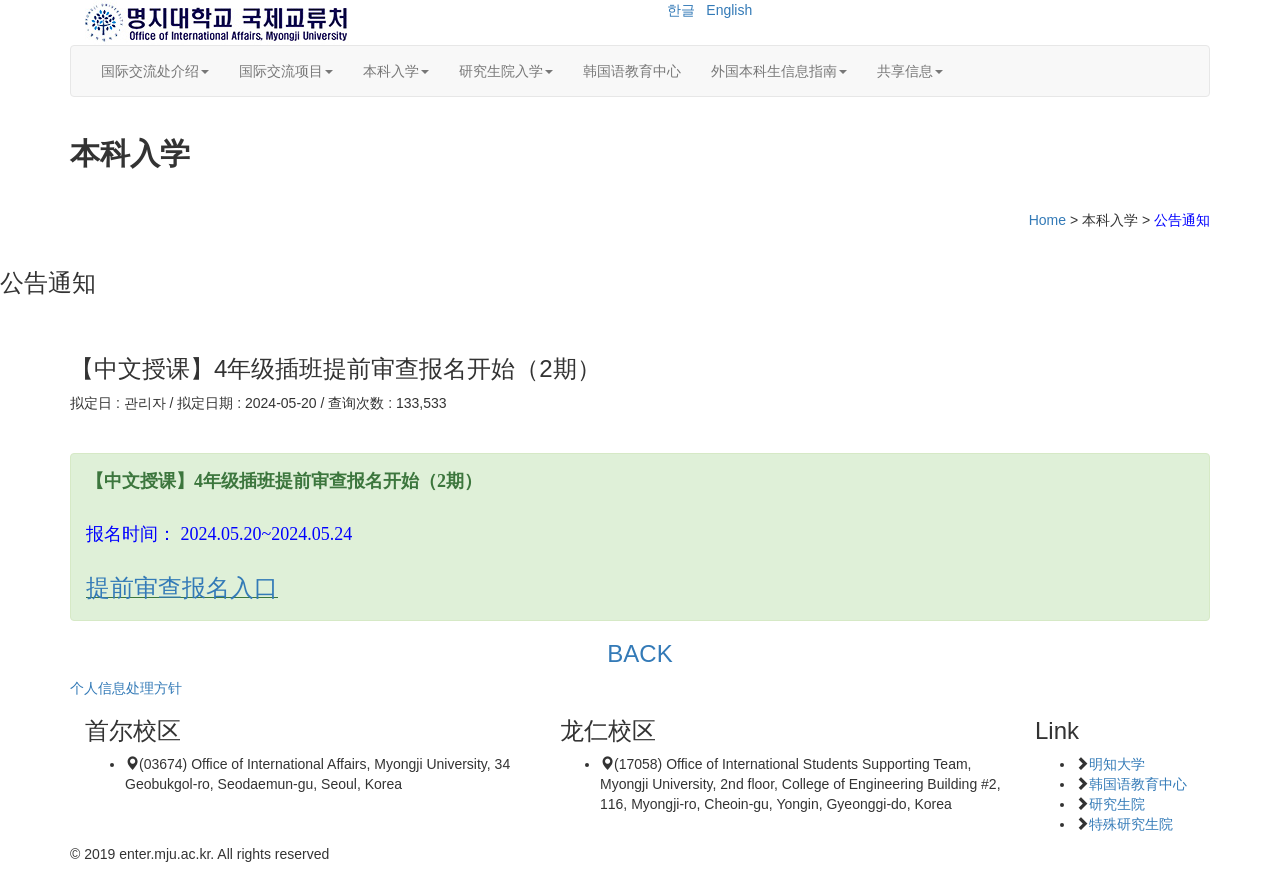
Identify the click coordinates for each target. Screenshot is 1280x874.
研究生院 (1117, 804)
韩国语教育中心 (632, 71)
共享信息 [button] (910, 71)
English (729, 10)
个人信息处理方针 (126, 688)
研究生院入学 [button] (506, 71)
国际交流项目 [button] (286, 71)
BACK (640, 653)
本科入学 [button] (396, 71)
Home (1047, 220)
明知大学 (1117, 764)
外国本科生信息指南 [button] (779, 71)
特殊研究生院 (1131, 824)
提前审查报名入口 (182, 588)
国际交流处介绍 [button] (155, 71)
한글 (681, 10)
